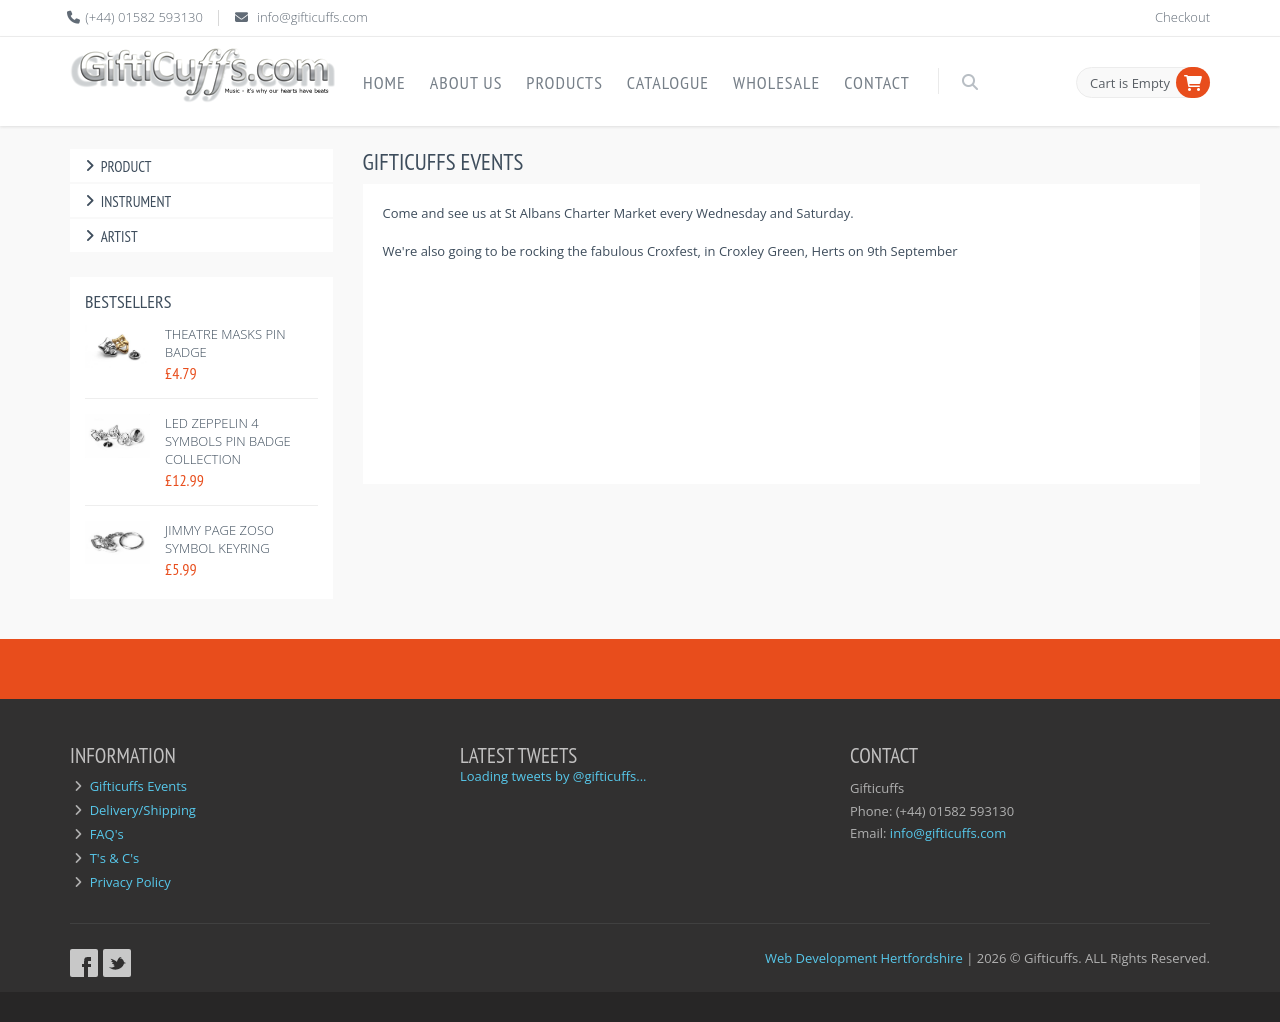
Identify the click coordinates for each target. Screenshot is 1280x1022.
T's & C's (115, 858)
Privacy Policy (130, 882)
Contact (876, 82)
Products (564, 82)
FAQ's (107, 834)
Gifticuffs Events (138, 786)
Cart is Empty (1130, 83)
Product (115, 166)
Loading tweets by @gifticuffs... (553, 776)
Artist (109, 236)
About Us (466, 82)
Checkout (1182, 17)
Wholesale (776, 82)
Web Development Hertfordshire (864, 958)
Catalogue (668, 82)
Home (384, 82)
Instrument (125, 201)
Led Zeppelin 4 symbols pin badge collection (228, 441)
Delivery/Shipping (143, 810)
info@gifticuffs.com (312, 17)
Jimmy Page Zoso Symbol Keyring (219, 539)
